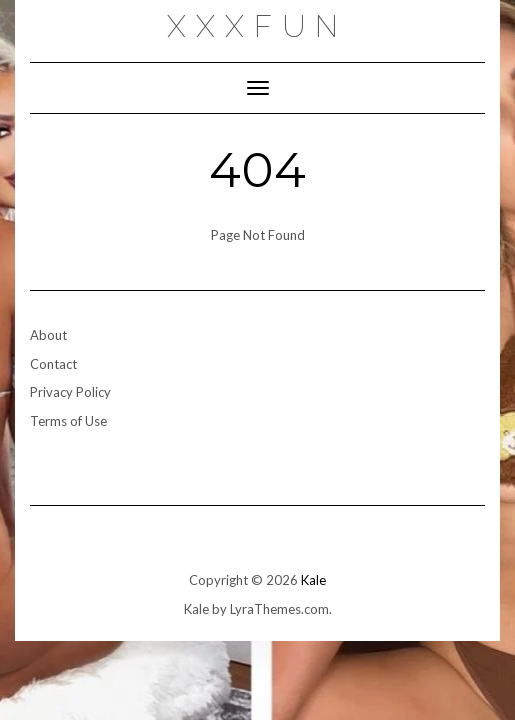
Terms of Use (68, 421)
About (48, 335)
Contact (53, 364)
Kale (313, 580)
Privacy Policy (70, 392)
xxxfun (257, 26)
